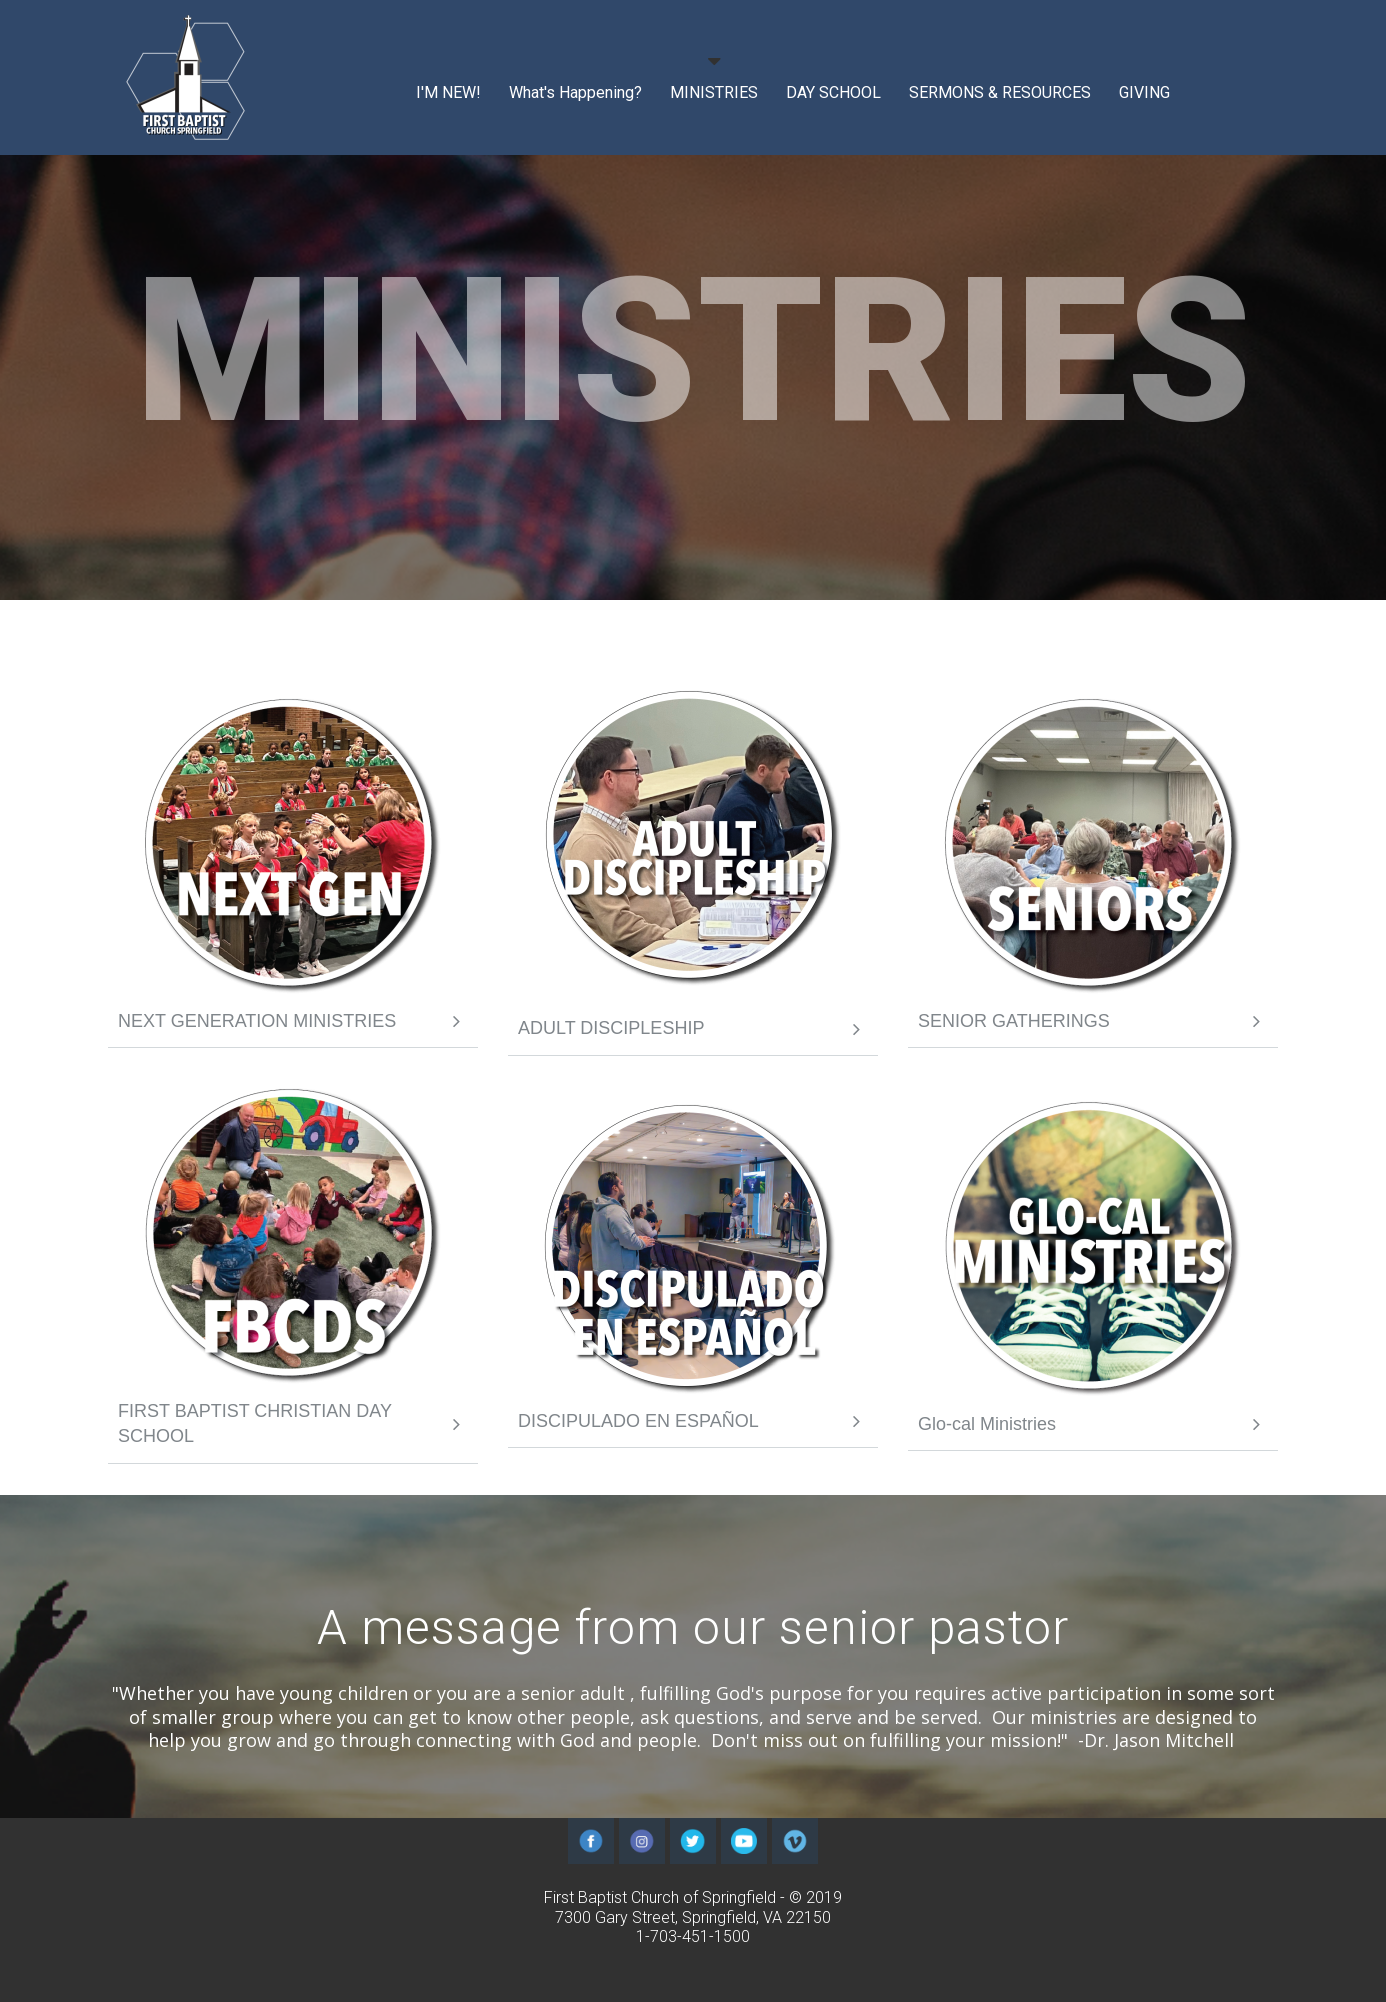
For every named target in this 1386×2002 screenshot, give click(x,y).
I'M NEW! (448, 92)
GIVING (1144, 92)
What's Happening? (575, 92)
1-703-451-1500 (693, 1936)
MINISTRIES (714, 92)
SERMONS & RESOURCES (1000, 92)
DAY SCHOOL (833, 92)
